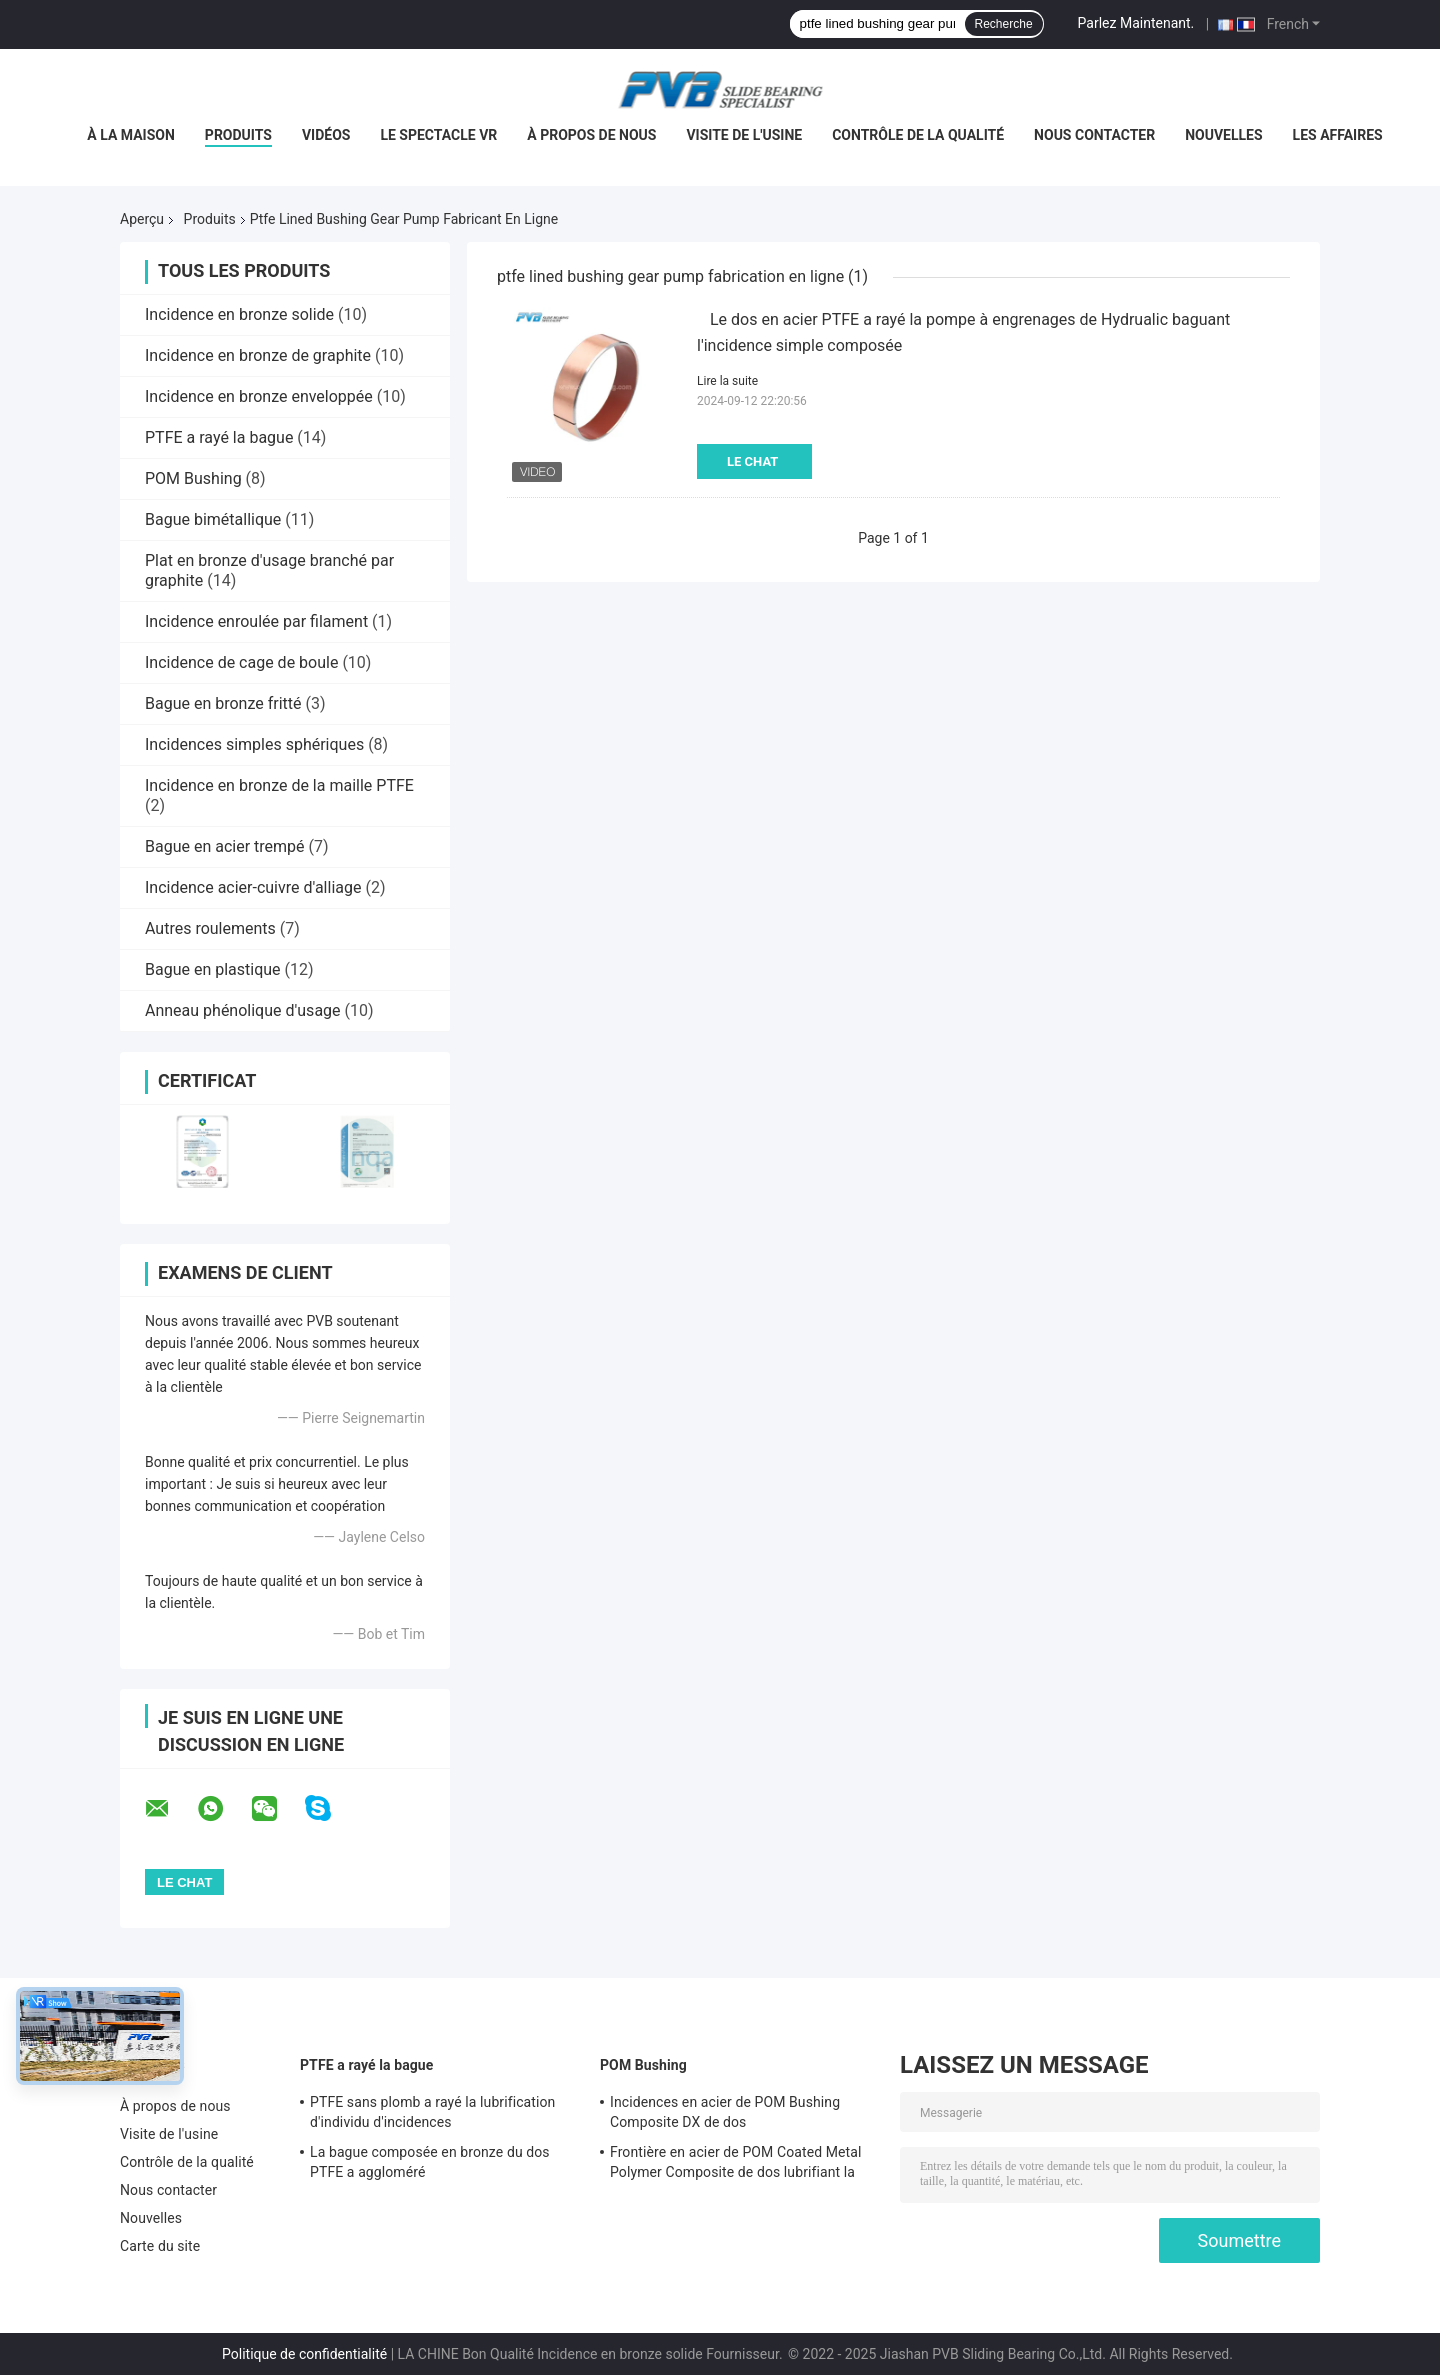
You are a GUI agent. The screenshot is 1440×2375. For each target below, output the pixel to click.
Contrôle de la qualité (918, 135)
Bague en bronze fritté (223, 703)
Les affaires (1338, 135)
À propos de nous (591, 135)
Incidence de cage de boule (241, 662)
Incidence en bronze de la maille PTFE (279, 785)
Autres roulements (210, 928)
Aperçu (142, 219)
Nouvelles (1223, 135)
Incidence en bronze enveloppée (259, 396)
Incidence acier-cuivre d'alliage (253, 887)
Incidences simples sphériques (254, 744)
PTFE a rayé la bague (219, 437)
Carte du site (160, 2246)
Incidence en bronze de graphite (258, 355)
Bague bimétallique (213, 519)
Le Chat (752, 461)
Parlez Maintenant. (1136, 23)
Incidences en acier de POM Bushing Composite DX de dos (725, 2112)
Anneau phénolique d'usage (243, 1010)
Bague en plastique (213, 969)
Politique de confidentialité (304, 2354)
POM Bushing (193, 478)
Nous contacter (1094, 135)
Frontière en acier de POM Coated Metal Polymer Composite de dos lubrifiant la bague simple (736, 2165)
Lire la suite (727, 381)
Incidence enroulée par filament (256, 621)
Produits (238, 135)
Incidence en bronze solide (239, 314)
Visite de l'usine (744, 135)
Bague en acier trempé (225, 846)
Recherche (1004, 24)
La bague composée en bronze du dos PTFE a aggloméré (430, 2162)
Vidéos (326, 135)
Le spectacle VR (438, 135)
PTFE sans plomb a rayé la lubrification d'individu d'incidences (432, 2112)
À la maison (131, 135)
